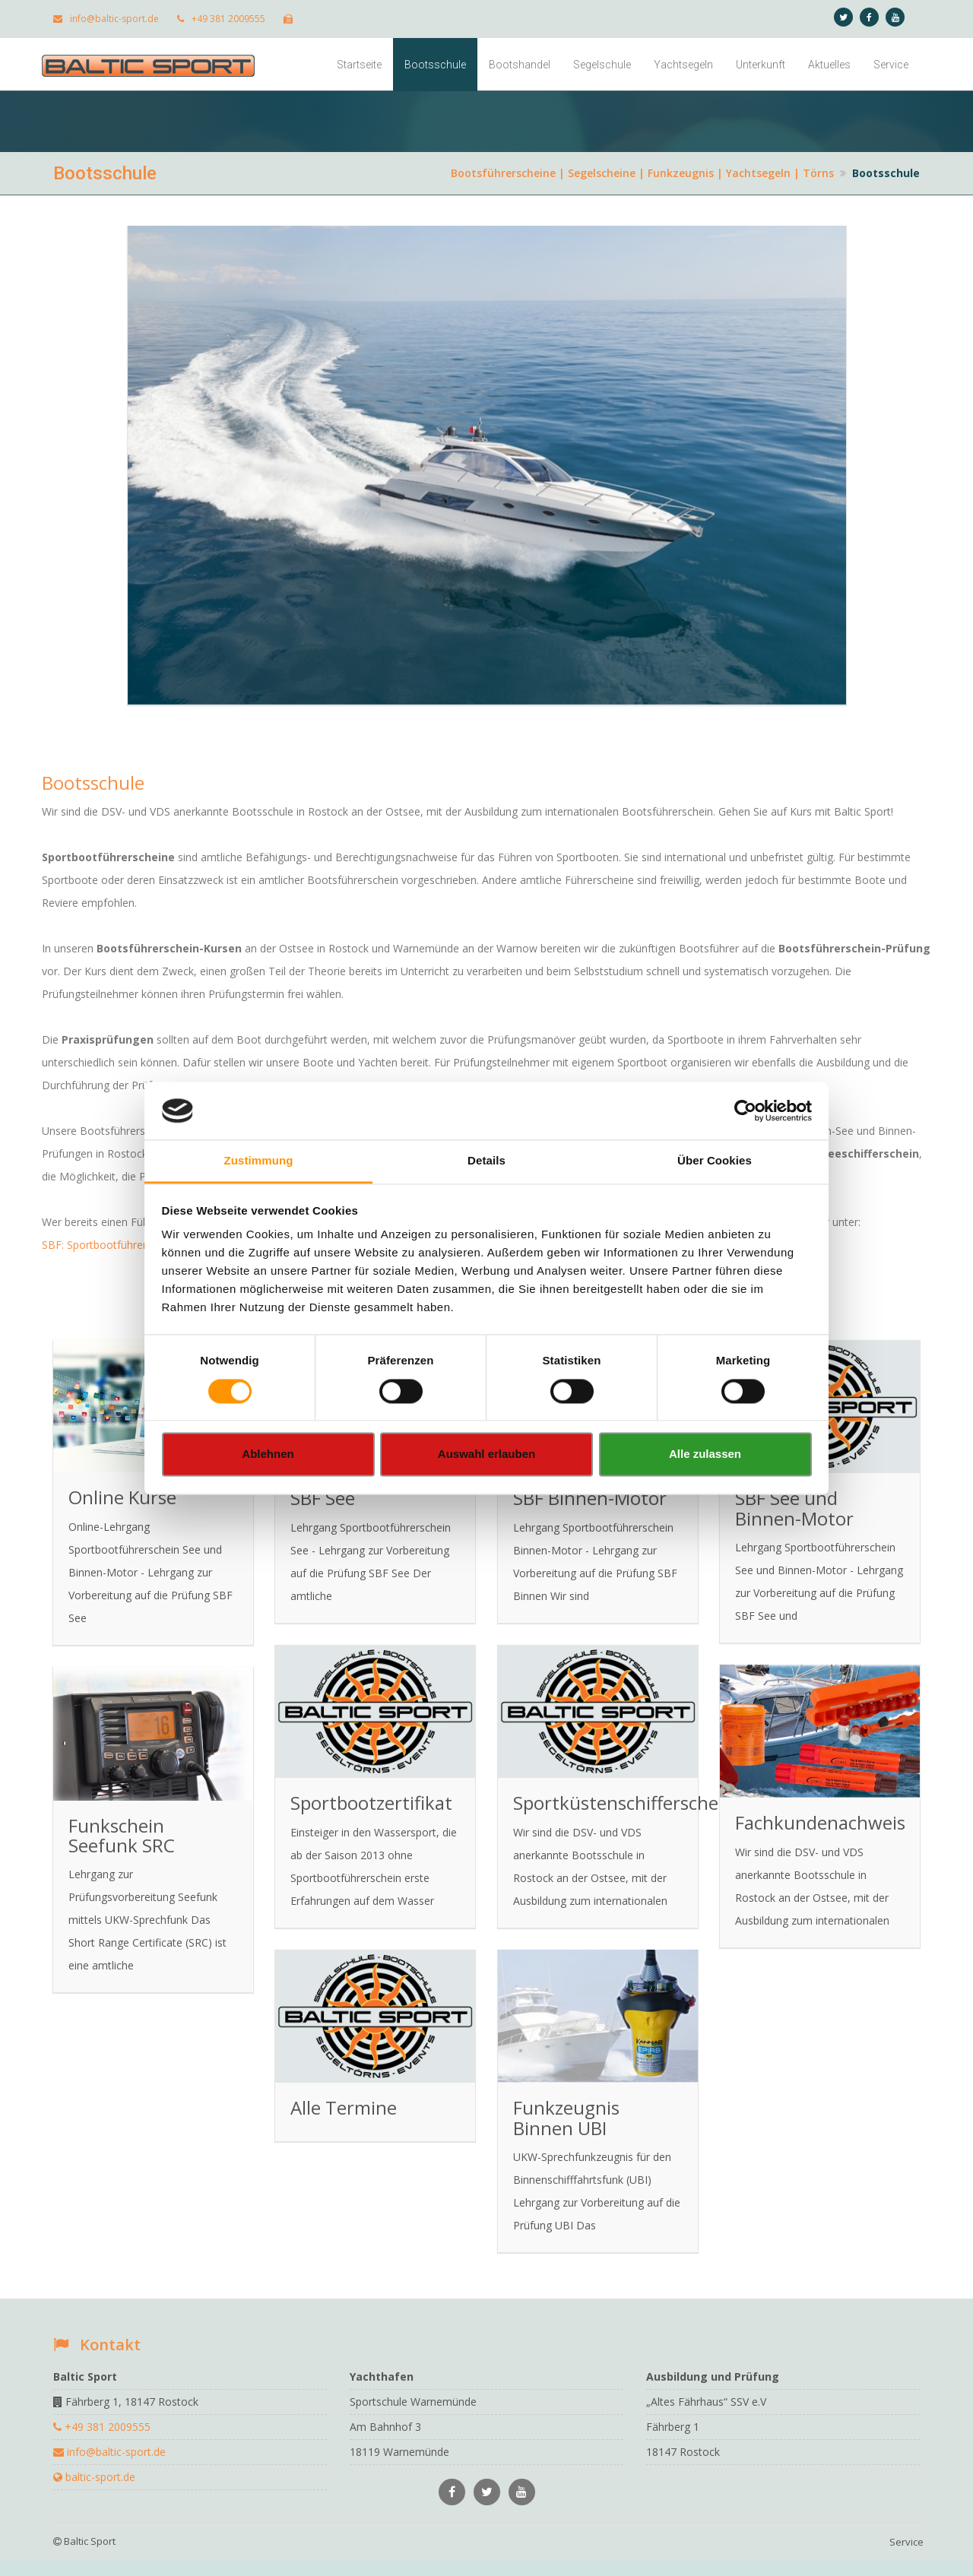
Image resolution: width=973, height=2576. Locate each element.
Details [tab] (486, 1161)
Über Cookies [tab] (714, 1161)
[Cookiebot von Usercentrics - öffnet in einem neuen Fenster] (745, 1110)
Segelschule (602, 65)
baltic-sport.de (94, 2477)
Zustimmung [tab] (258, 1161)
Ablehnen (267, 1454)
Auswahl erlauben (486, 1454)
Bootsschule (435, 65)
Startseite (359, 65)
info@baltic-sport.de (106, 18)
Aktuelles (829, 65)
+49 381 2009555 (221, 18)
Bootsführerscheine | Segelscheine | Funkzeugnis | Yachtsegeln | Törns (642, 173)
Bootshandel (519, 65)
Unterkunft (760, 65)
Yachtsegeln (683, 65)
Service (890, 65)
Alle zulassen (705, 1454)
